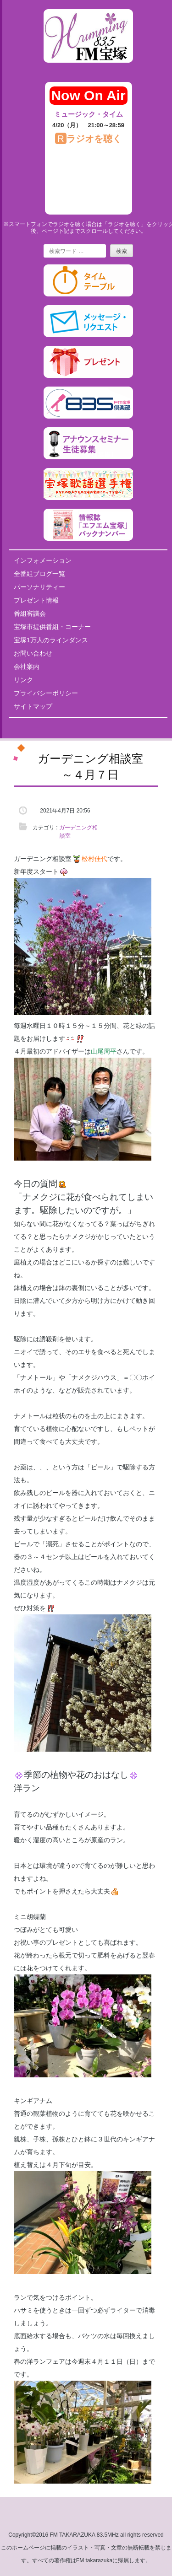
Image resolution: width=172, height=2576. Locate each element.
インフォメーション (43, 560)
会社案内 (26, 666)
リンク (23, 679)
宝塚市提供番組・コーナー (52, 626)
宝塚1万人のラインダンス (51, 640)
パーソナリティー (39, 587)
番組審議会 (30, 613)
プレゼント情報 (36, 600)
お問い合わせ (33, 653)
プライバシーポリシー (46, 693)
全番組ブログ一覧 (39, 573)
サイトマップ (33, 706)
